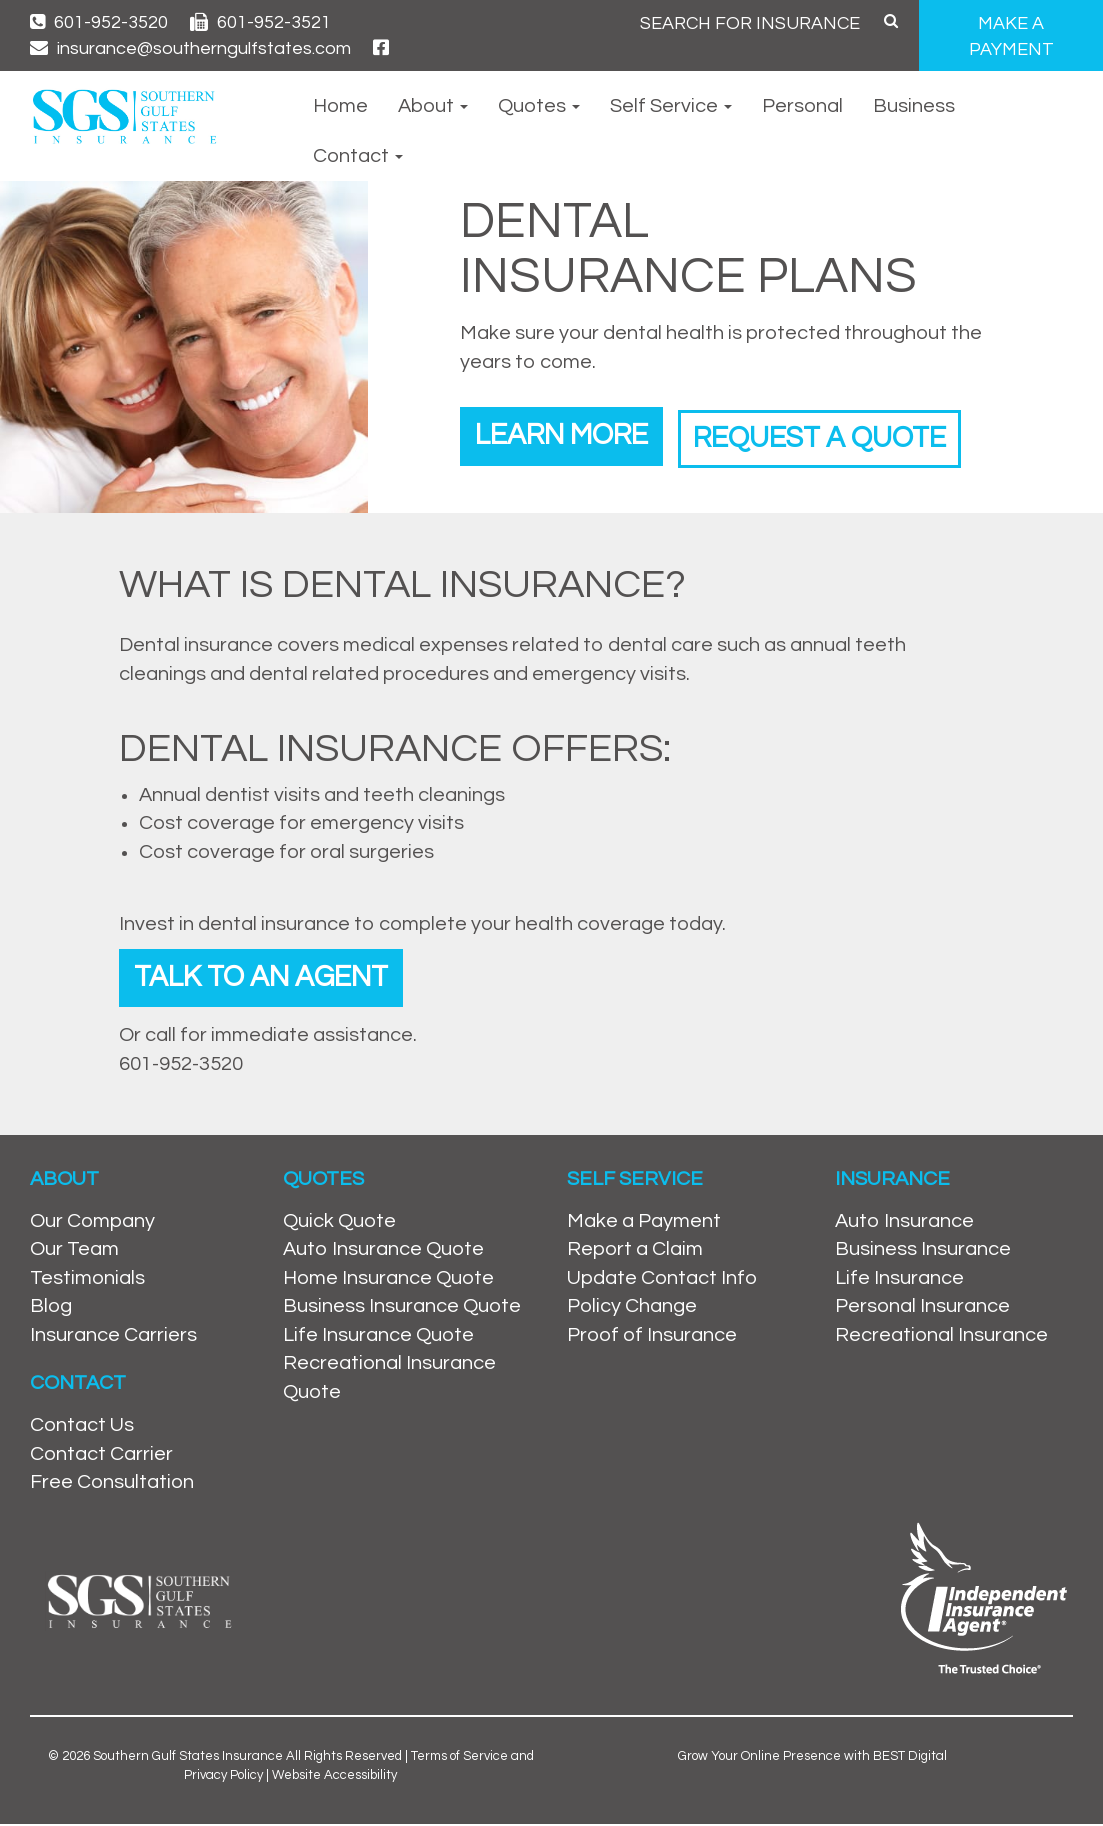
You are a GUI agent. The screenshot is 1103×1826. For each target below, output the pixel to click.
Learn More (567, 434)
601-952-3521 (260, 22)
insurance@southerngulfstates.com (190, 48)
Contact (358, 156)
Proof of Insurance (652, 1337)
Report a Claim (635, 1251)
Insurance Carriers (113, 1337)
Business (914, 106)
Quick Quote (339, 1223)
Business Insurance (923, 1251)
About (433, 106)
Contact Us (82, 1428)
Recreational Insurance (941, 1337)
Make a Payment (644, 1223)
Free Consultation (112, 1485)
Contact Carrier (101, 1456)
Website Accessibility (334, 1777)
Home (340, 106)
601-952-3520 (99, 22)
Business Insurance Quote (402, 1309)
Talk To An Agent (268, 978)
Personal (802, 106)
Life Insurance (899, 1280)
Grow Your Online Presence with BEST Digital (812, 1758)
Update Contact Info (662, 1280)
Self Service (671, 106)
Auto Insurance (904, 1223)
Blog (51, 1309)
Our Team (74, 1251)
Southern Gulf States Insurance (188, 1758)
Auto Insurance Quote (383, 1251)
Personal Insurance (922, 1309)
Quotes (539, 106)
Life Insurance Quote (378, 1337)
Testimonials (87, 1280)
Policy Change (632, 1309)
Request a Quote (841, 434)
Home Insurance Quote (388, 1280)
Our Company (92, 1223)
